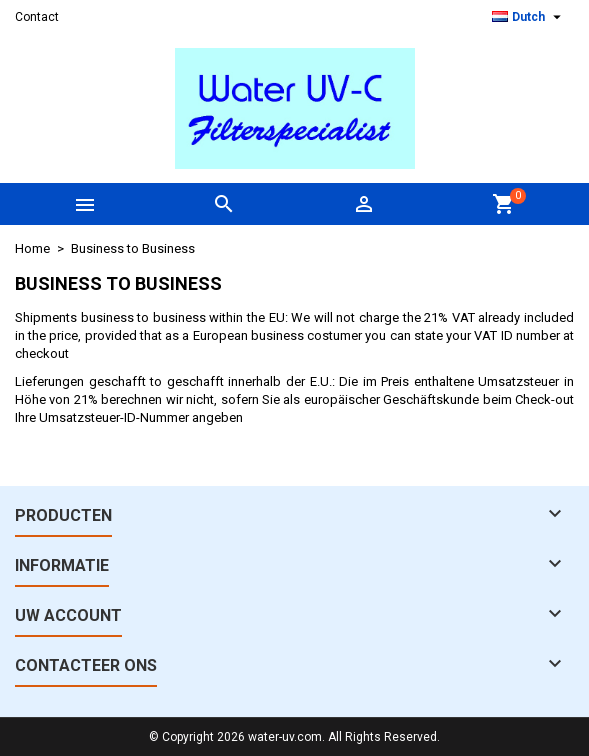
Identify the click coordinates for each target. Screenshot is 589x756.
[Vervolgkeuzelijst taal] (529, 17)
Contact (37, 17)
